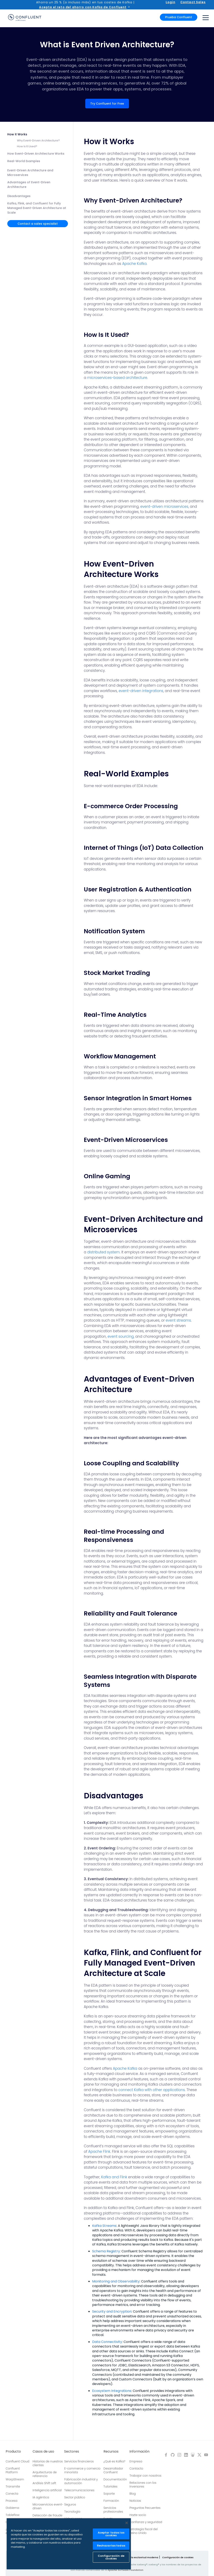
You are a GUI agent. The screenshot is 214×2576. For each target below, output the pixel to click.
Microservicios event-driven (48, 2506)
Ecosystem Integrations (111, 2390)
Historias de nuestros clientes (48, 2463)
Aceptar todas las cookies (111, 2534)
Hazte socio (137, 2515)
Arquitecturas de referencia (45, 2474)
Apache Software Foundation (125, 2570)
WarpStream (15, 2479)
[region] (69, 2543)
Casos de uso (43, 2451)
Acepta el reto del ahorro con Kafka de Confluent (82, 7)
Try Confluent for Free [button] (107, 103)
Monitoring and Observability (116, 2281)
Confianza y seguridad (145, 2522)
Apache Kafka (134, 263)
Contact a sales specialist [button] (38, 224)
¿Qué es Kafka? (114, 2461)
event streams (178, 1320)
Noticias (135, 2501)
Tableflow (12, 2515)
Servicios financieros (79, 2461)
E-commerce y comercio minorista (82, 2470)
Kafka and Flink (114, 2177)
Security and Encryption (111, 2311)
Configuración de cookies (178, 2557)
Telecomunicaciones (79, 2490)
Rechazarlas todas (111, 2546)
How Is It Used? (27, 146)
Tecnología (72, 2511)
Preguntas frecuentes (144, 2508)
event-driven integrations (141, 690)
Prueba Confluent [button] (178, 17)
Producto (13, 2451)
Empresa (135, 2461)
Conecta (12, 2493)
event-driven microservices (164, 506)
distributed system (103, 1252)
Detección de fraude (47, 2515)
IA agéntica (41, 2497)
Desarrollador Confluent (113, 2470)
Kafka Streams (104, 2225)
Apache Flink (99, 2151)
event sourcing (121, 1336)
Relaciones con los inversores (142, 2485)
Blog (132, 2493)
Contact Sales (193, 2)
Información (139, 2451)
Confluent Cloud (17, 2461)
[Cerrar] (126, 2523)
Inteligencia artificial (47, 2490)
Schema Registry (106, 2251)
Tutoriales (110, 2486)
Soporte (109, 2493)
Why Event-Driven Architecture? (38, 140)
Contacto (136, 2468)
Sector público (74, 2497)
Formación (111, 2501)
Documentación (115, 2479)
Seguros (70, 2504)
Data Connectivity (107, 2341)
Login (170, 2)
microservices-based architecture (117, 377)
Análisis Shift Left (44, 2483)
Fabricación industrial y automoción (81, 2481)
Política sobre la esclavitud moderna (136, 2557)
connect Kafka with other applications (151, 2089)
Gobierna (12, 2508)
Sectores (71, 2451)
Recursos (110, 2451)
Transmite (13, 2486)
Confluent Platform (13, 2470)
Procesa (11, 2501)
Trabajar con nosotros (145, 2475)
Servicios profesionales (113, 2510)
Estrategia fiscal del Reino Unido (143, 2531)
